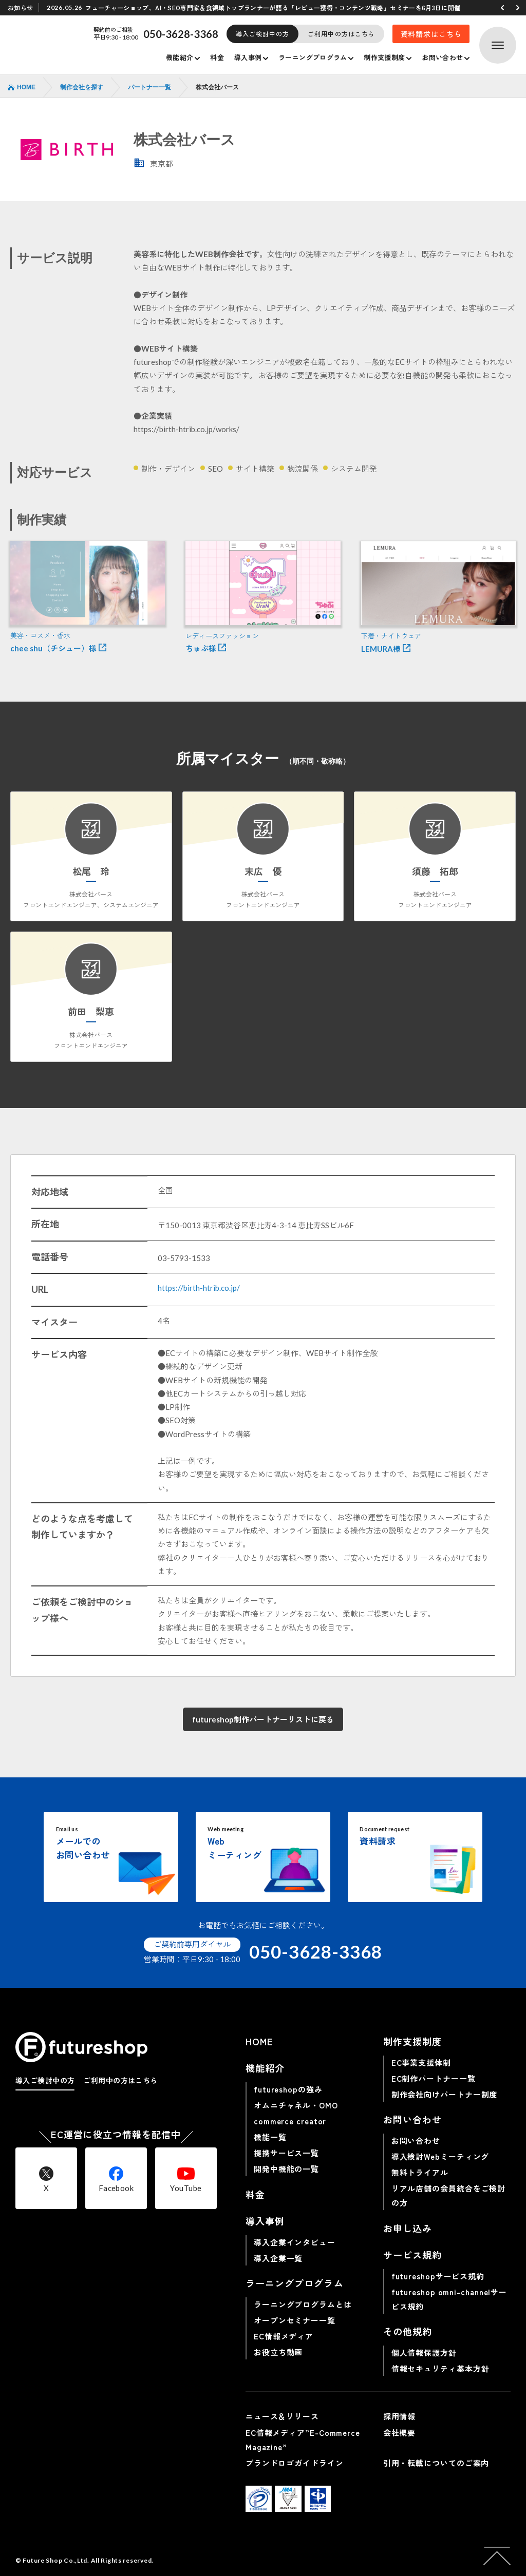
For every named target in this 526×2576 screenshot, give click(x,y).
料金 (217, 57)
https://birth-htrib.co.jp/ (199, 1287)
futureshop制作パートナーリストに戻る (263, 1719)
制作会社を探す (81, 87)
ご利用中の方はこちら (341, 33)
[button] (502, 7)
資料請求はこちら (431, 34)
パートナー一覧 (149, 87)
